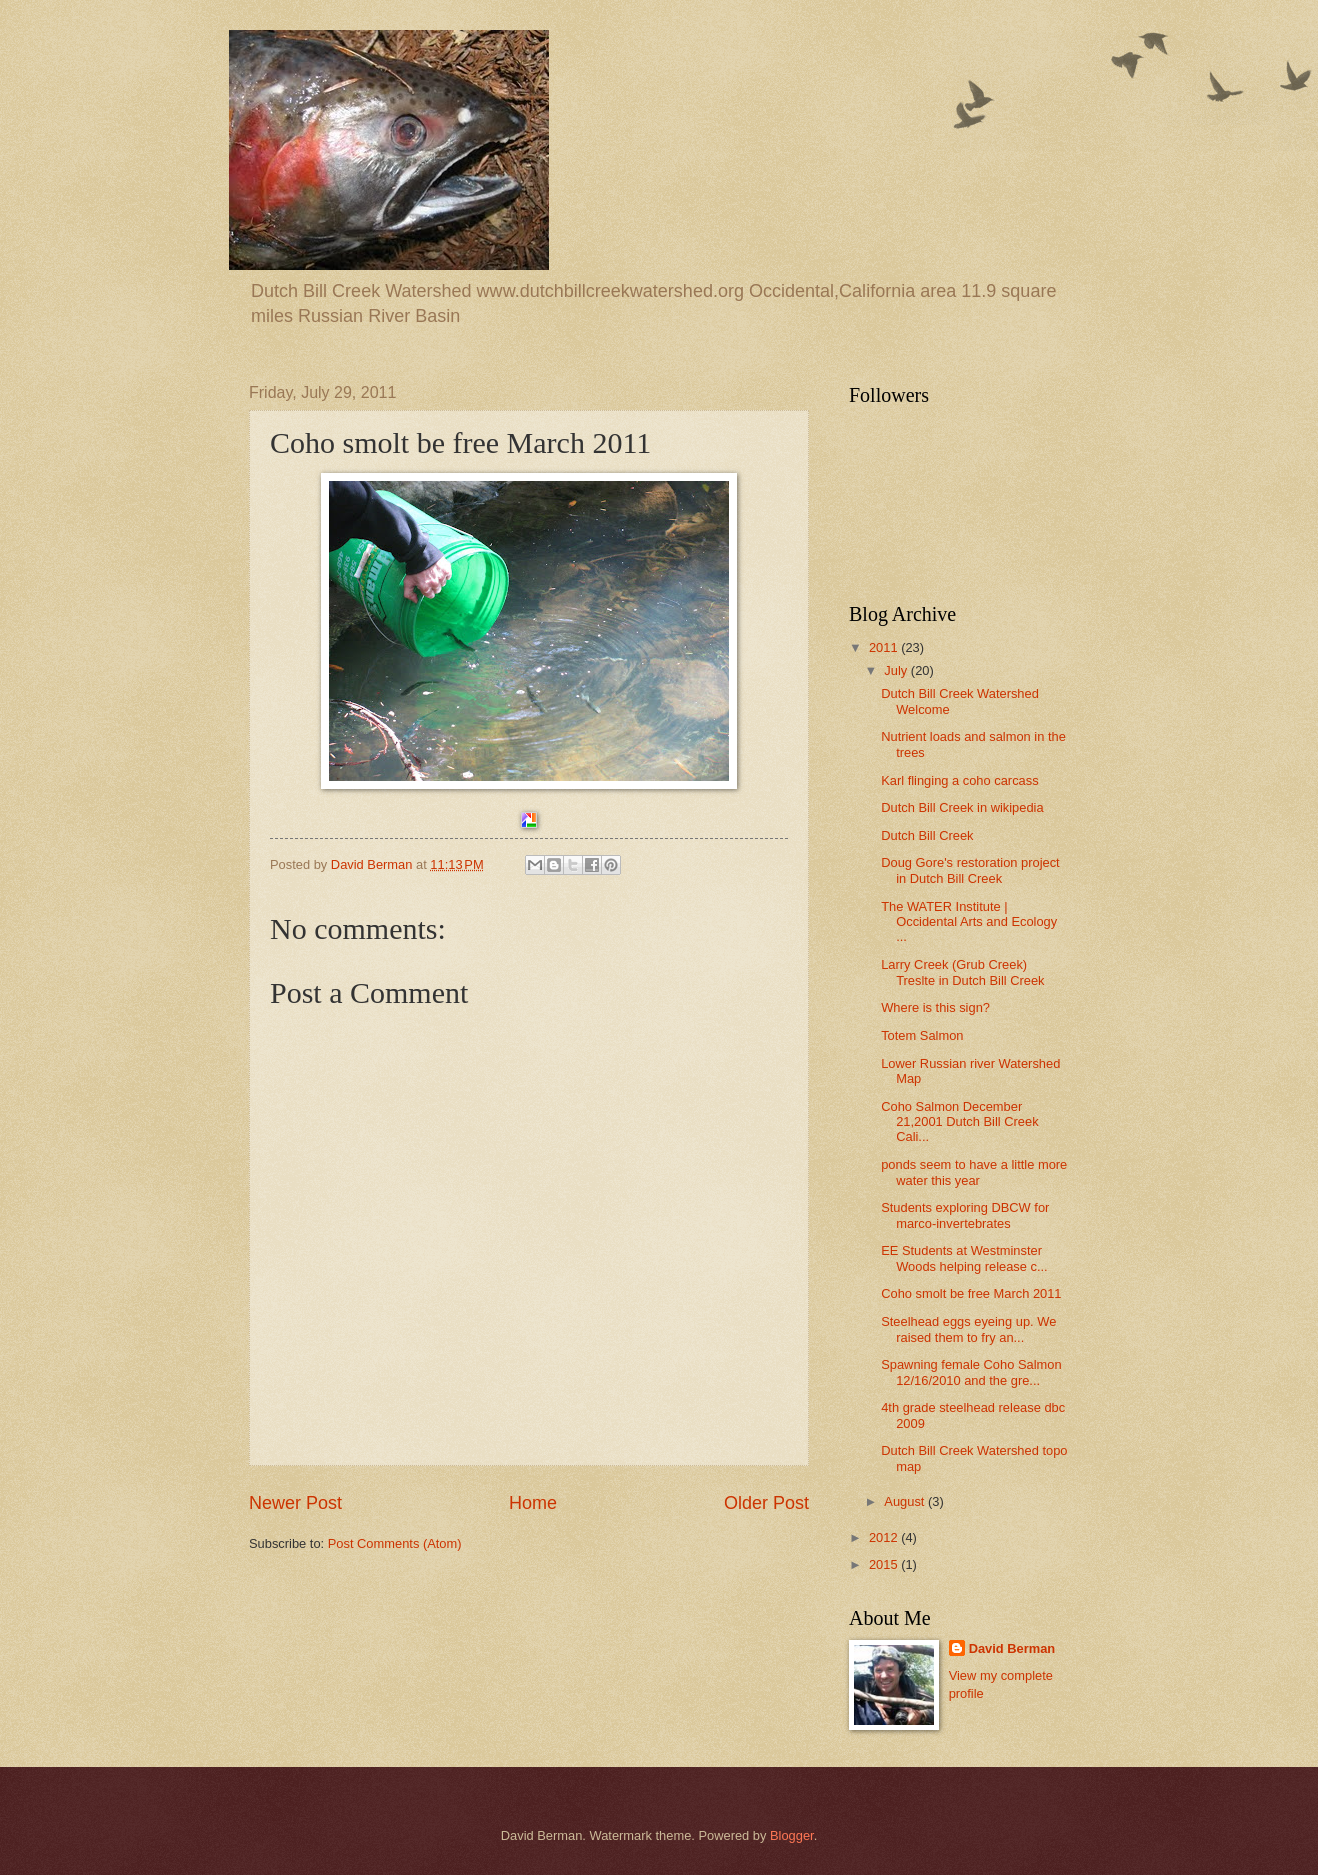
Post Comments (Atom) (395, 1543)
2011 (885, 647)
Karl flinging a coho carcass (959, 780)
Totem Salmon (922, 1035)
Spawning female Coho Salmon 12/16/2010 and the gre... (971, 1372)
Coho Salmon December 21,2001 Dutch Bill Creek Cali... (959, 1122)
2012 (885, 1537)
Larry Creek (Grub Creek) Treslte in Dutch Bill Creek (962, 972)
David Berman (1012, 1648)
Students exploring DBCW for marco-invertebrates (965, 1215)
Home (533, 1503)
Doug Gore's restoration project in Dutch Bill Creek (970, 870)
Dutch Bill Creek (927, 835)
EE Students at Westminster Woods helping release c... (964, 1258)
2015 (885, 1564)
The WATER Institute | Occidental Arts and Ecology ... (969, 922)
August (906, 1501)
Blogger (792, 1835)
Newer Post (295, 1503)
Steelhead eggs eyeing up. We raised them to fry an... (968, 1329)
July (897, 670)
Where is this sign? (935, 1007)
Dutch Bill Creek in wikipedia (962, 807)
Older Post (766, 1503)
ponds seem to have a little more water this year (974, 1172)
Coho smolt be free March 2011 (971, 1293)
